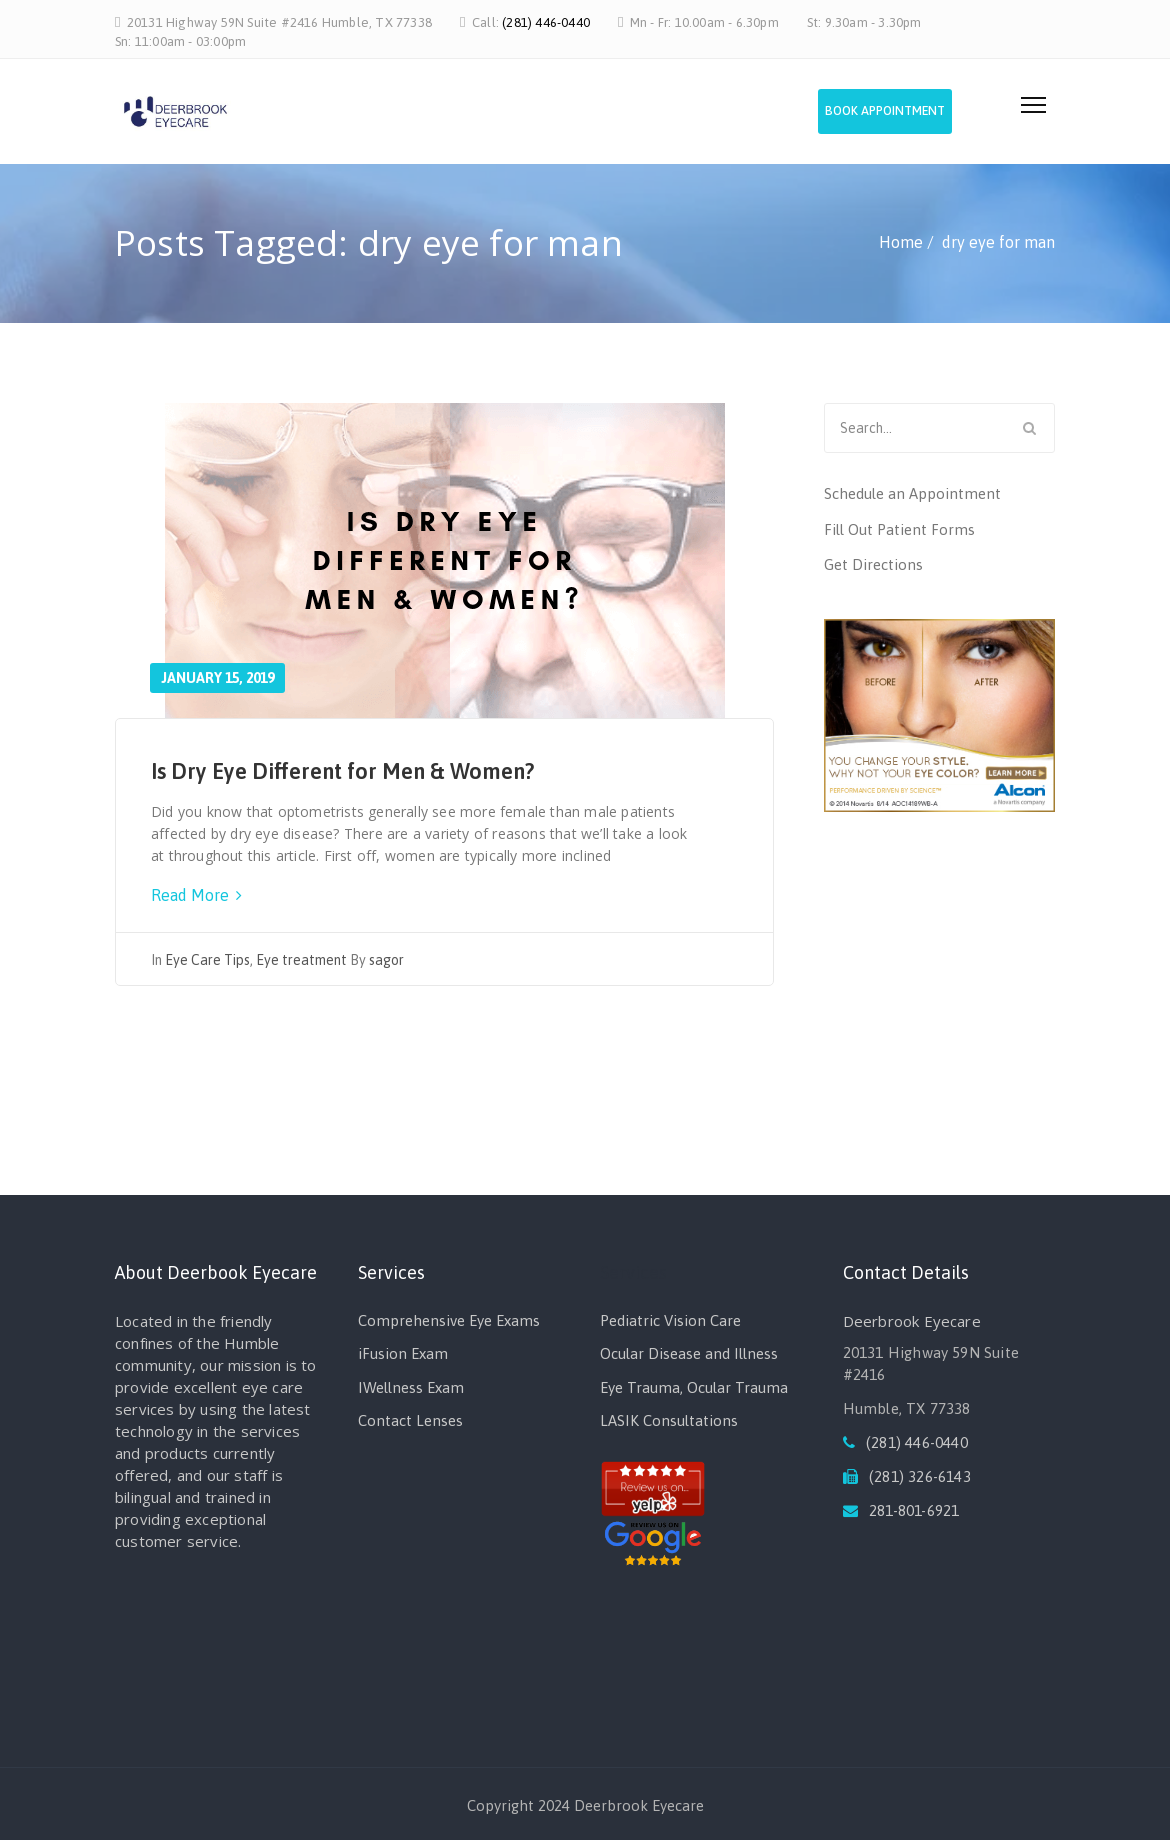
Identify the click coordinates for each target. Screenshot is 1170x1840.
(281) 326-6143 (920, 1476)
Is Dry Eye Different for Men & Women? (342, 771)
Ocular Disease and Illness (689, 1353)
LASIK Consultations (669, 1420)
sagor (386, 960)
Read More (196, 895)
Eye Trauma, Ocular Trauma (694, 1387)
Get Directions (873, 564)
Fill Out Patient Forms (899, 529)
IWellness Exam (411, 1387)
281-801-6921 (914, 1510)
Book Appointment (903, 116)
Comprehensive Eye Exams (449, 1320)
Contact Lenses (410, 1420)
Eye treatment (301, 960)
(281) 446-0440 (546, 22)
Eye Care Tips (207, 960)
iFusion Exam (403, 1353)
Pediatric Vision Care (670, 1320)
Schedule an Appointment (912, 493)
